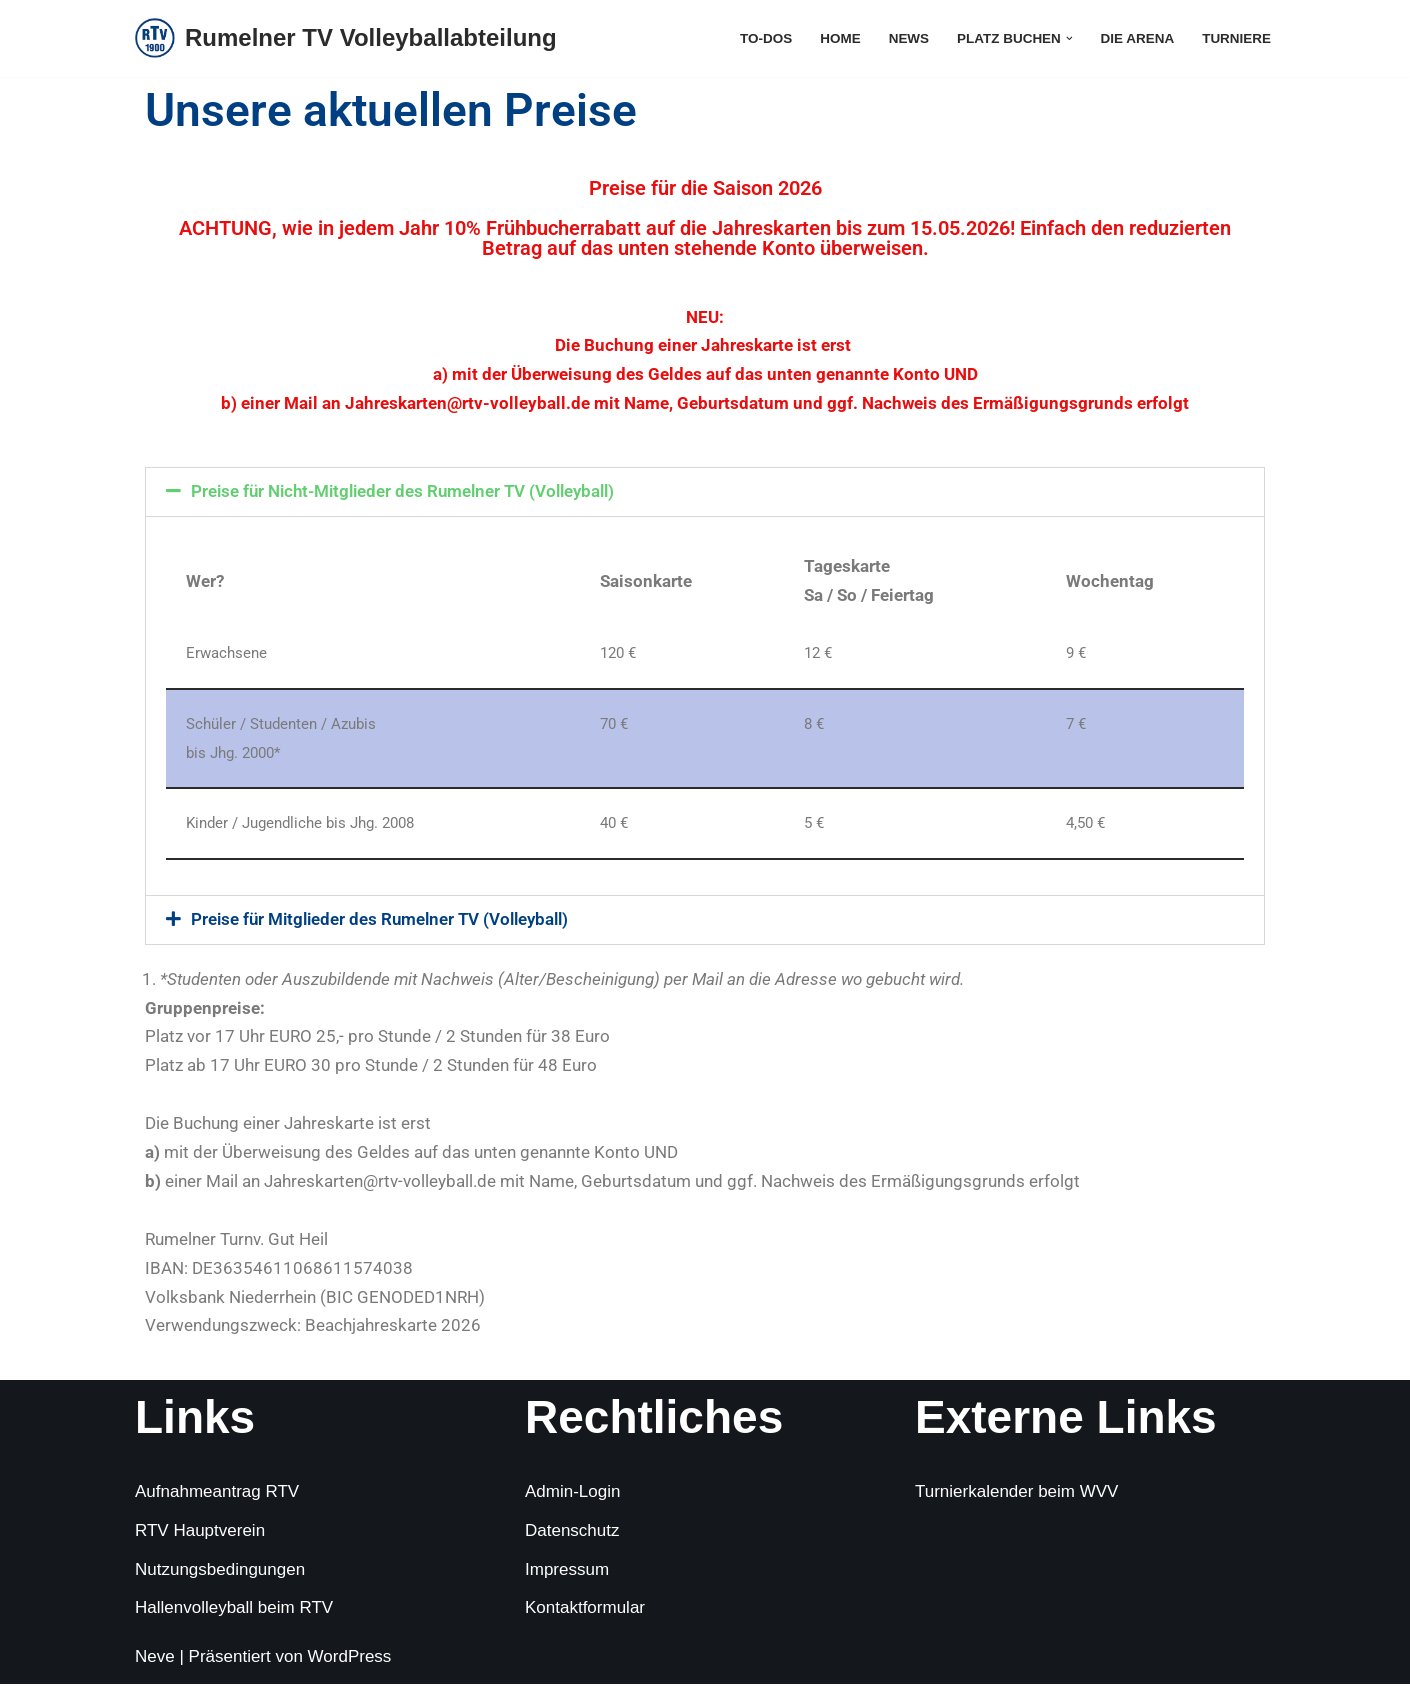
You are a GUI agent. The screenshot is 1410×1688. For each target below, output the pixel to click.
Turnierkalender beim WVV (1016, 1495)
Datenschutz (572, 1533)
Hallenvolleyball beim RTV (234, 1611)
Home (837, 38)
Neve (155, 1660)
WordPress (350, 1660)
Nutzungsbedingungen (220, 1572)
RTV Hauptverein (200, 1533)
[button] (1067, 38)
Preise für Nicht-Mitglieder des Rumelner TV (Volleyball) (403, 492)
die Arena (1136, 38)
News (906, 38)
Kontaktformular (585, 1611)
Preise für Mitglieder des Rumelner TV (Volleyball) (380, 921)
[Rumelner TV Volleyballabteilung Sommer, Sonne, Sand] (346, 38)
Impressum (567, 1572)
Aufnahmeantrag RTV (217, 1495)
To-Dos (763, 38)
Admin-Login (572, 1495)
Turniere (1236, 38)
